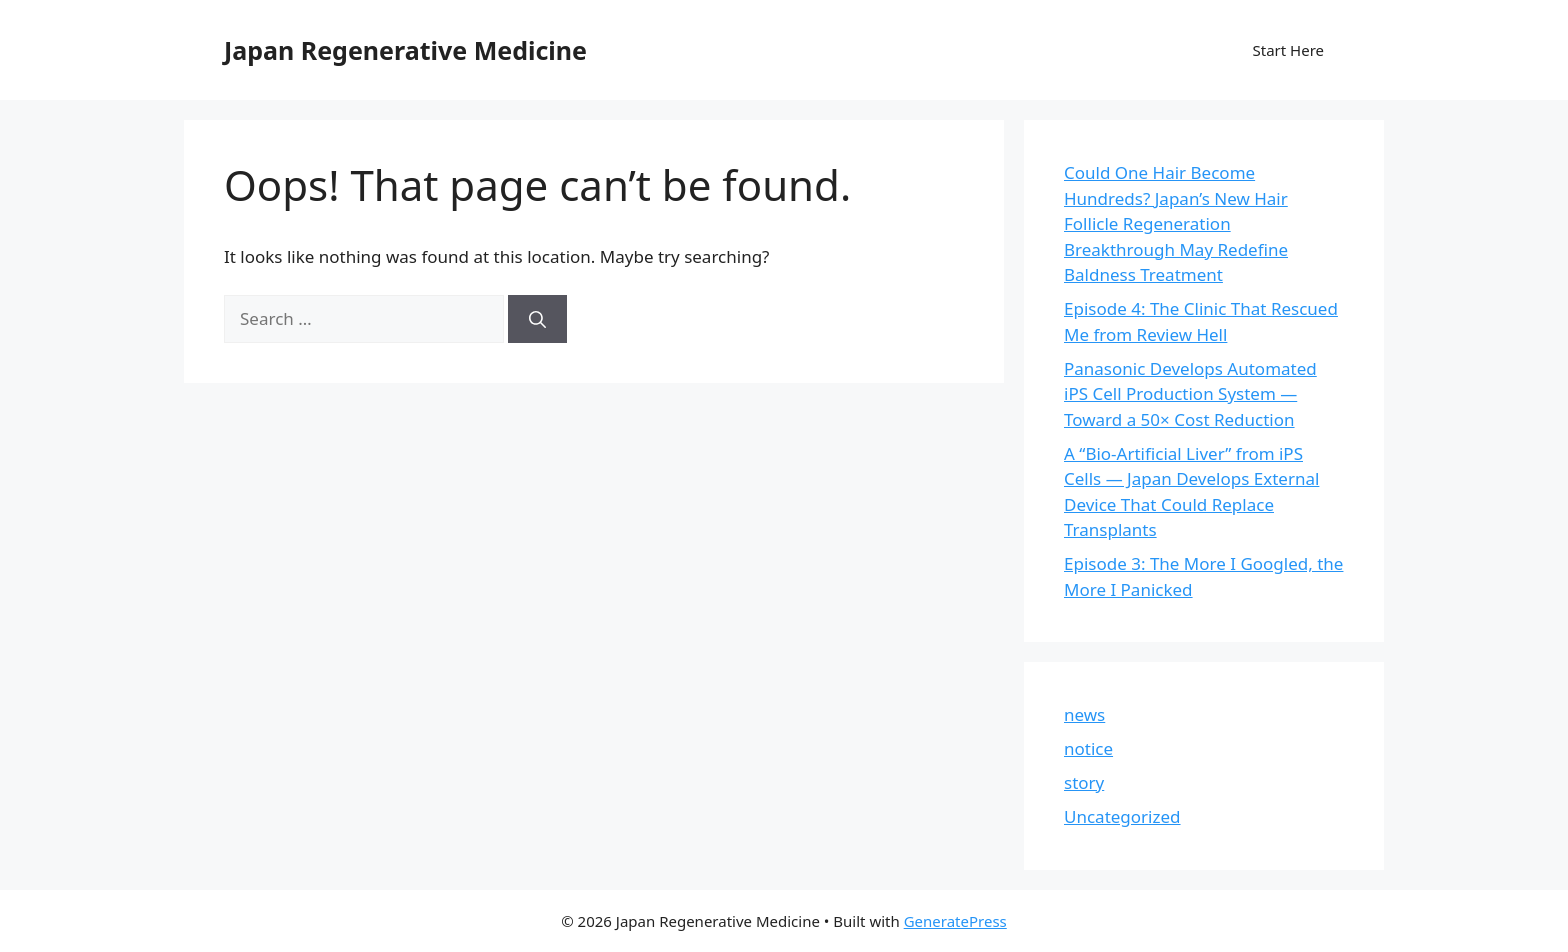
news (1084, 714)
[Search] (537, 319)
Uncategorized (1122, 816)
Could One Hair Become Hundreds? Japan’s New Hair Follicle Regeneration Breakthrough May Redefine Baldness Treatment (1176, 223)
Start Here (1288, 50)
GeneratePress (955, 921)
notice (1088, 748)
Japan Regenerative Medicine (405, 50)
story (1084, 782)
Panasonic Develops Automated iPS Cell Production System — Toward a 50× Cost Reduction (1190, 394)
